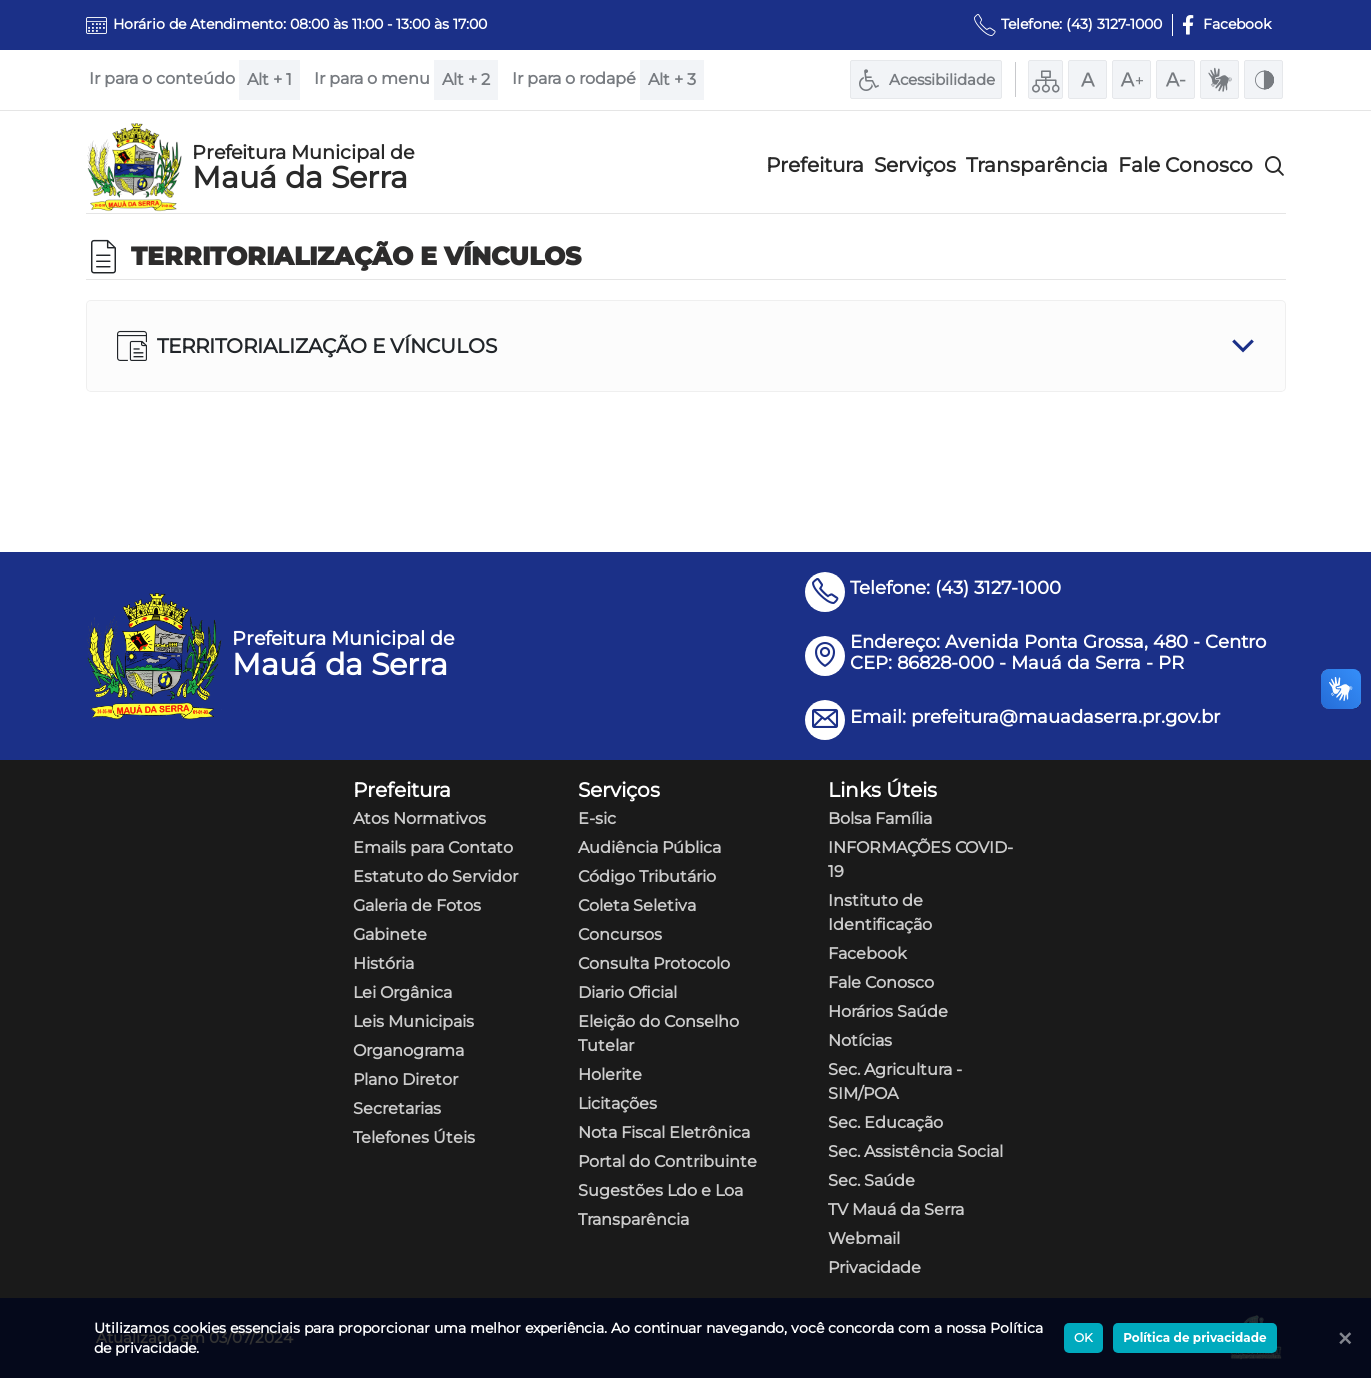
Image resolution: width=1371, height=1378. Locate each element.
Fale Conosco (1185, 165)
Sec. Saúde (871, 1180)
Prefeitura (815, 165)
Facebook (867, 953)
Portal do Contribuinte (667, 1161)
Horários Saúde (888, 1011)
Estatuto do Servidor (435, 876)
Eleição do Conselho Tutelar (658, 1033)
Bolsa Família (880, 818)
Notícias (860, 1040)
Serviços (915, 165)
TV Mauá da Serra (896, 1209)
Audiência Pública (649, 847)
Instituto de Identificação (880, 912)
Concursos (620, 934)
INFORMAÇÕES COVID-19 (920, 859)
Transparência (1037, 165)
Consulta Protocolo (654, 963)
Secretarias (397, 1108)
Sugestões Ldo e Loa (660, 1190)
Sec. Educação (885, 1122)
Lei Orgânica (402, 992)
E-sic (597, 818)
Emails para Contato (433, 847)
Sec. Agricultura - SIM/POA (895, 1081)
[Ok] (1341, 1338)
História (383, 963)
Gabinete (390, 934)
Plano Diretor (405, 1079)
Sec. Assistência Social (915, 1151)
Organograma (408, 1050)
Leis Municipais (413, 1021)
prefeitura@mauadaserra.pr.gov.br (1065, 717)
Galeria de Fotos (417, 905)
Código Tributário (647, 876)
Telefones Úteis (414, 1137)
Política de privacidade (1194, 1337)
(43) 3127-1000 (1114, 24)
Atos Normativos (419, 818)
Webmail (864, 1238)
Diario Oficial (627, 992)
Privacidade (874, 1267)
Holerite (610, 1074)
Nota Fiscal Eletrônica (664, 1132)
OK (1083, 1337)
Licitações (617, 1103)
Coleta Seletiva (637, 905)
